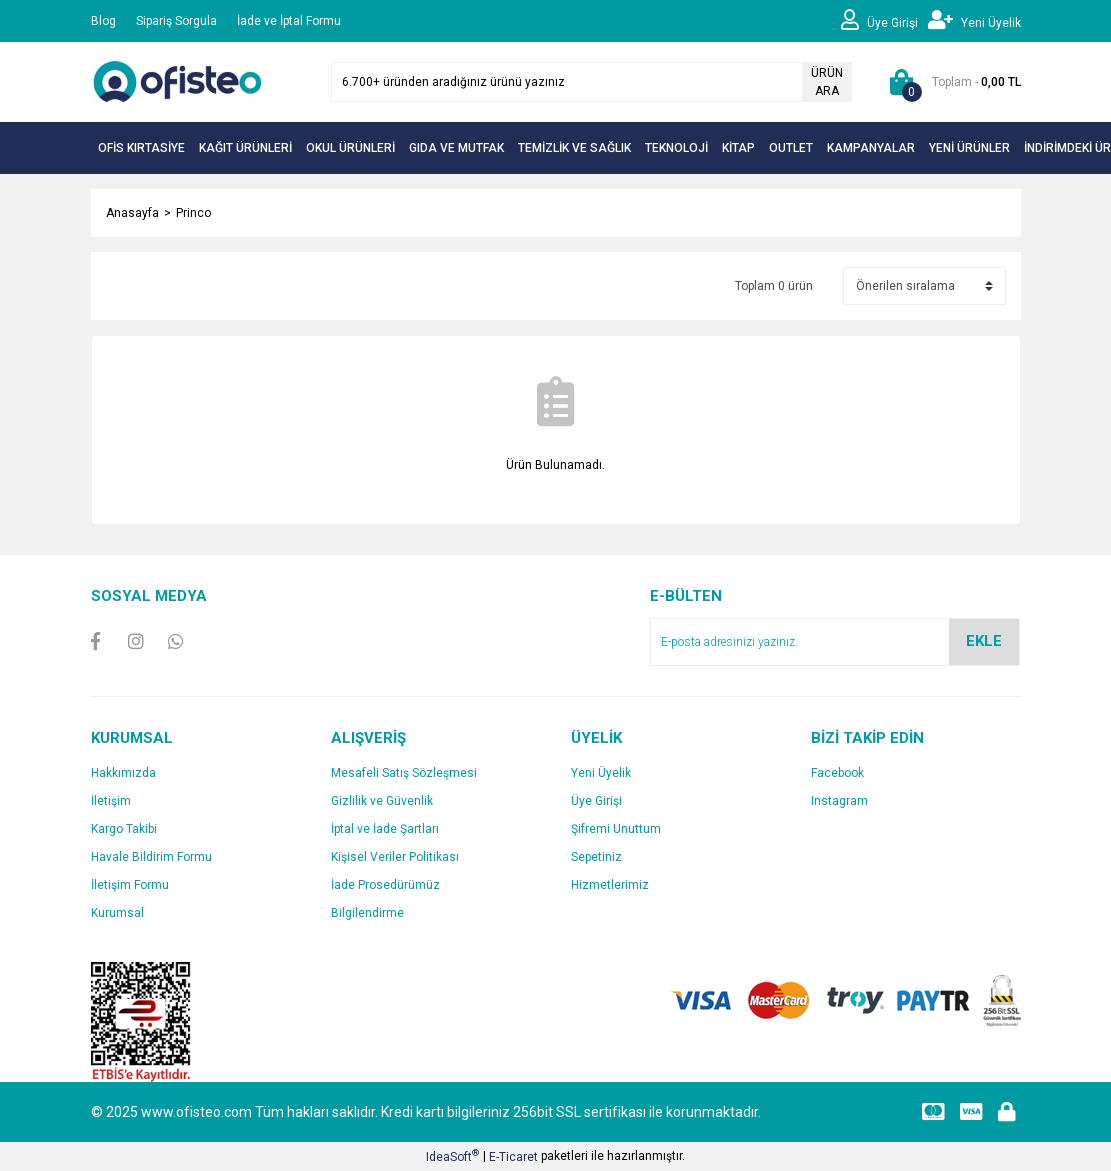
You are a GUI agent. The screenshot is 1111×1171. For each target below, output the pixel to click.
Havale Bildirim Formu (151, 857)
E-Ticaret (513, 1157)
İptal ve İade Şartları (385, 829)
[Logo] (181, 81)
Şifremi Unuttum (616, 829)
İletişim (111, 801)
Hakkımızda (123, 773)
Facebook (837, 773)
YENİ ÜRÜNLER (969, 148)
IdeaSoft (452, 1156)
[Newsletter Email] (835, 642)
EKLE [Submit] (984, 641)
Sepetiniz (596, 857)
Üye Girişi (596, 801)
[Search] (591, 82)
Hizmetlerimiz (610, 885)
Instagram (839, 801)
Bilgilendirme (367, 913)
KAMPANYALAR (871, 148)
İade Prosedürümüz (385, 885)
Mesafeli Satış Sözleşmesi (404, 773)
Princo (193, 213)
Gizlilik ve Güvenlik (382, 801)
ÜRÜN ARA (827, 82)
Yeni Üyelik (601, 773)
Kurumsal (117, 913)
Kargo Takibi (124, 829)
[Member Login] (884, 21)
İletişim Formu (130, 885)
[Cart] (951, 82)
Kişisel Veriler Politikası (395, 857)
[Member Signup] (974, 21)
